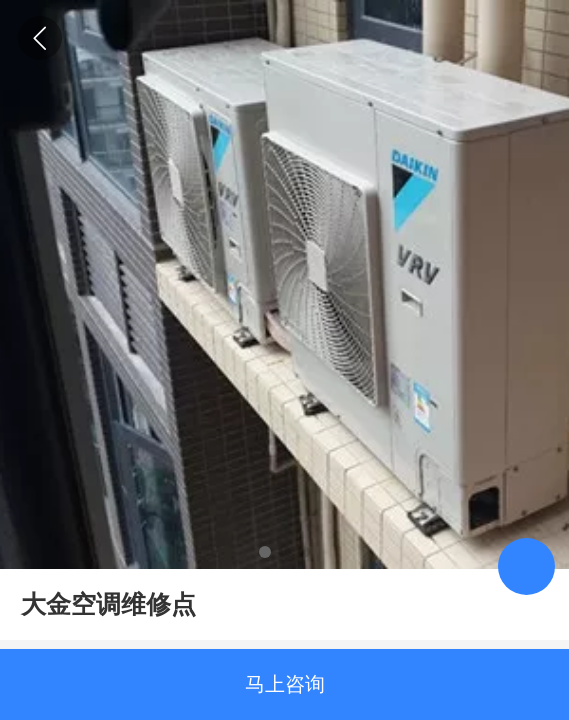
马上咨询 (285, 684)
